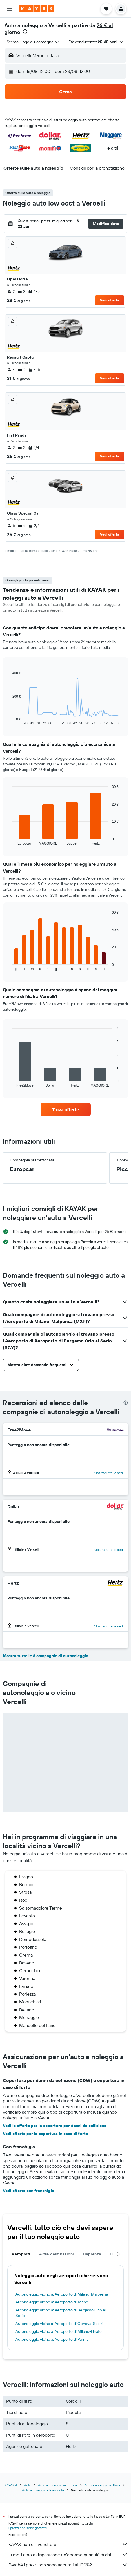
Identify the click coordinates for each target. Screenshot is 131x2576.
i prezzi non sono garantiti (27, 2528)
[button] (9, 9)
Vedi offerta (109, 300)
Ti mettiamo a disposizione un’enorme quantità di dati (68, 2554)
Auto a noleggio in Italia (102, 2485)
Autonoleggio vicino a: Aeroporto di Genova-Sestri (59, 2323)
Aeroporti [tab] (21, 2254)
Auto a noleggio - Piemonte (43, 2490)
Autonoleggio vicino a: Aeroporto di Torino (51, 2302)
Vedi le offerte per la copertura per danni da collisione (54, 2125)
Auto (27, 2485)
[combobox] (33, 42)
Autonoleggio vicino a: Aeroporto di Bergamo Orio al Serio (60, 2312)
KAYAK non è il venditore (68, 2544)
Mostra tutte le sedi (109, 1473)
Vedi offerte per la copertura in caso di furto (45, 2133)
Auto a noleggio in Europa (57, 2485)
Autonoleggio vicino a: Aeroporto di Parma (51, 2339)
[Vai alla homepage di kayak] (36, 8)
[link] (66, 1109)
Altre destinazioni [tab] (56, 2254)
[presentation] (25, 31)
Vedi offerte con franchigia (28, 2190)
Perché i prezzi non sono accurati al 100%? (68, 2564)
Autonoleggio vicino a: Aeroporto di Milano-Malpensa (61, 2294)
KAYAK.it (11, 2485)
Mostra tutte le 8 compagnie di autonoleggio (45, 1655)
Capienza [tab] (92, 2254)
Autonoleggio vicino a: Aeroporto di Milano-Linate (58, 2331)
